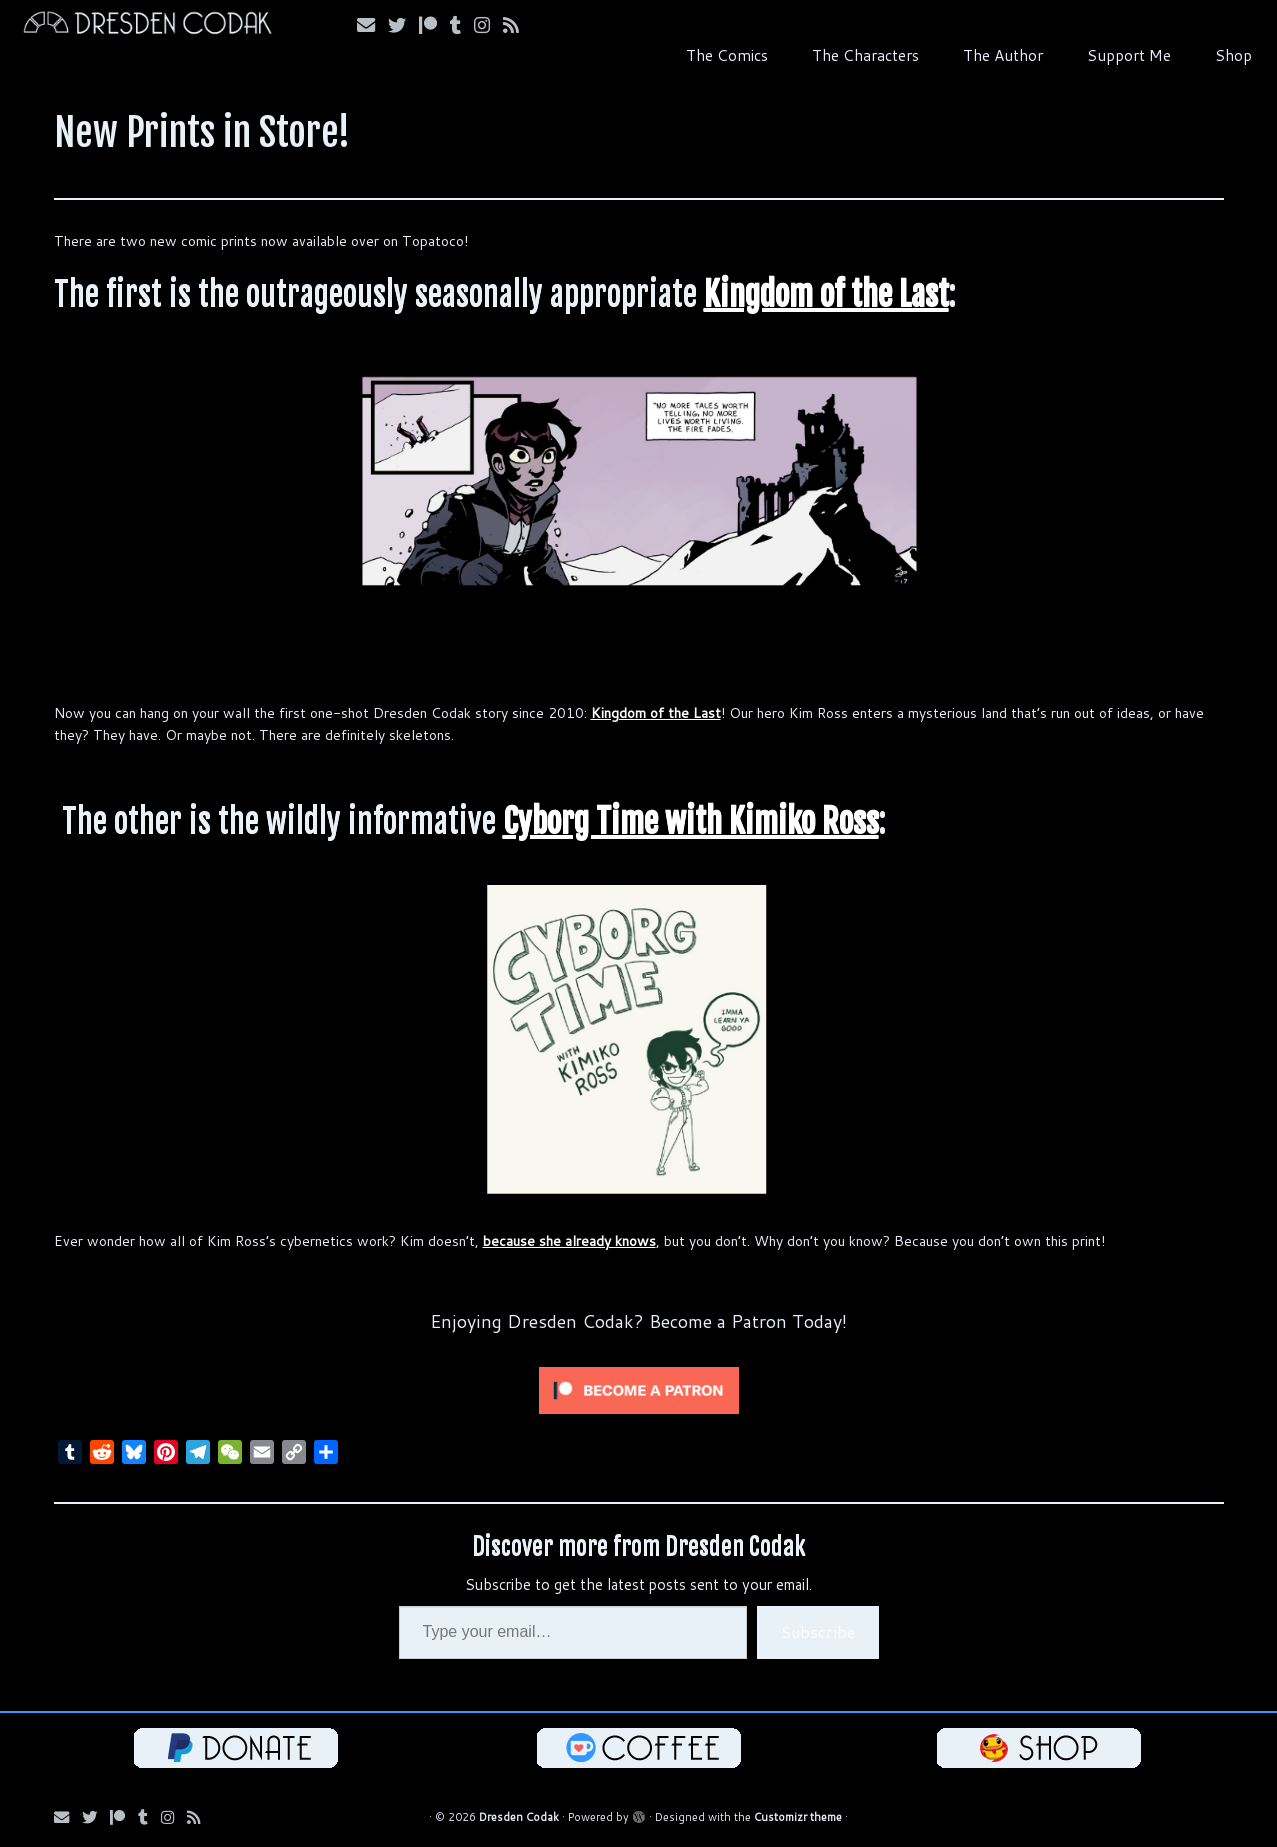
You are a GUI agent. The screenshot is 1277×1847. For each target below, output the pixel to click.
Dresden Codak (519, 1817)
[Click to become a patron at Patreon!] (639, 1389)
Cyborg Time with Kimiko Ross (691, 821)
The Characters (865, 55)
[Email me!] (372, 25)
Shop (1233, 55)
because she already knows (569, 1241)
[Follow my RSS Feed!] (517, 25)
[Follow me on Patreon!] (434, 25)
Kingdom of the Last (826, 294)
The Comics (727, 55)
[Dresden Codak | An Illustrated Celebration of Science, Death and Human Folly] (147, 25)
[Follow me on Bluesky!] (403, 25)
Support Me (1129, 55)
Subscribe (818, 1631)
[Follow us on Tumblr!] (462, 25)
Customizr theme (798, 1817)
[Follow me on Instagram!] (488, 25)
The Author (1003, 55)
